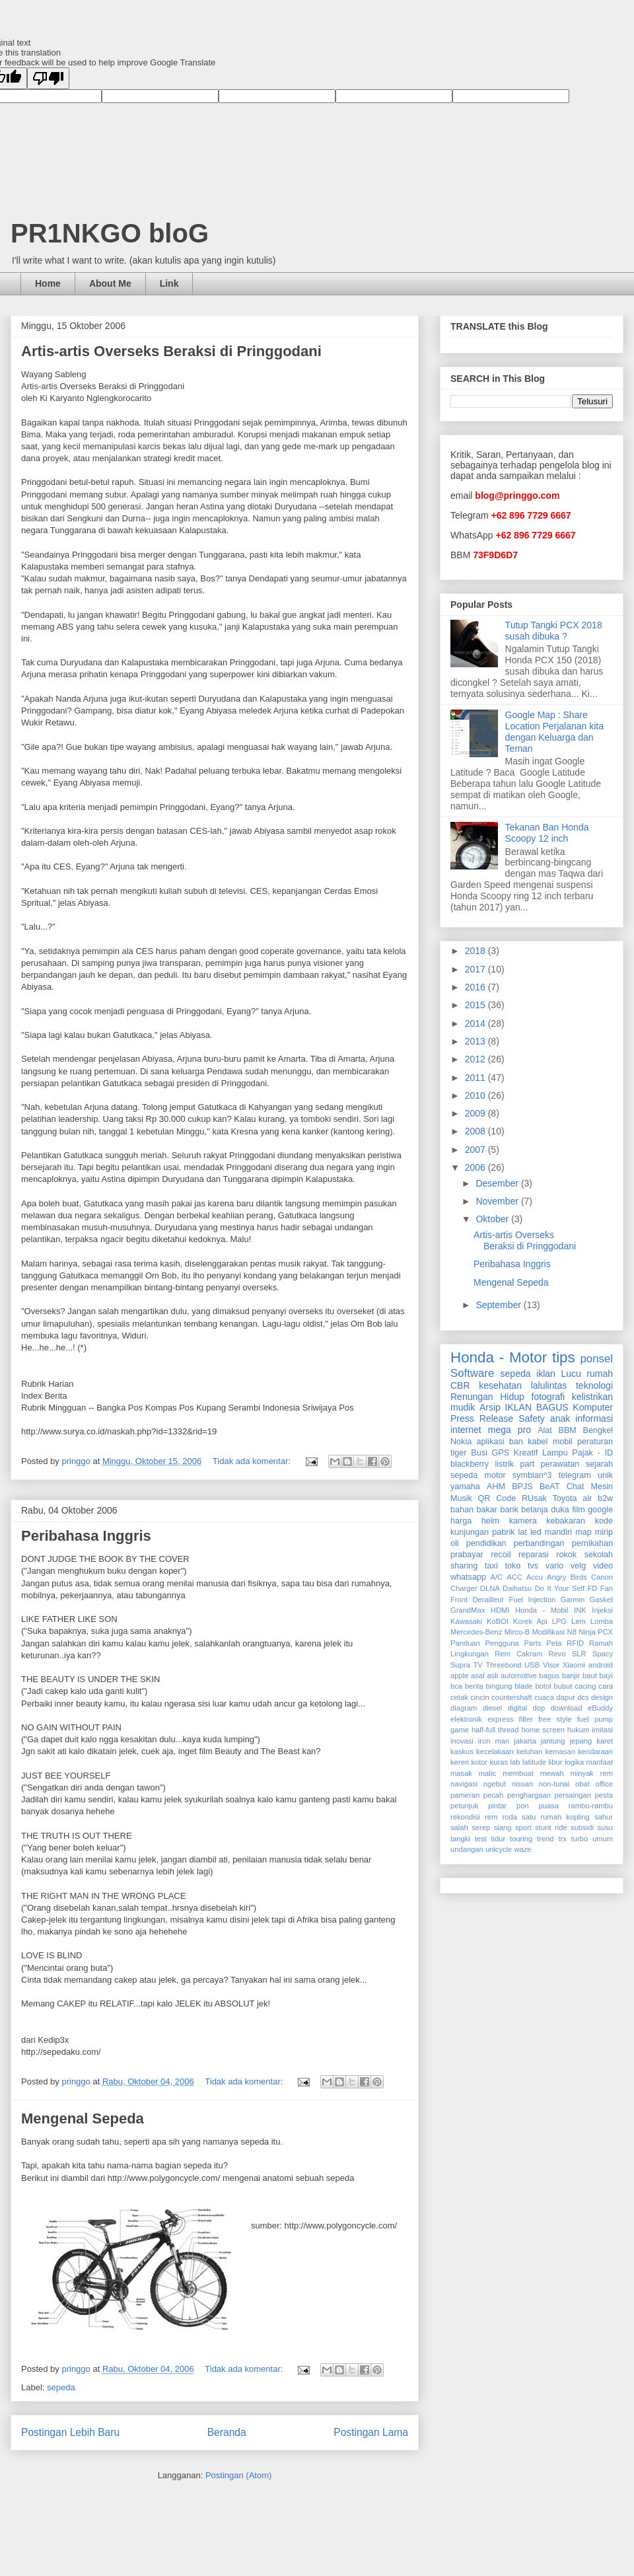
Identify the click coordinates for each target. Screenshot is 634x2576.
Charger (463, 1588)
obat (582, 1784)
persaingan (573, 1795)
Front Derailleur (477, 1599)
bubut (562, 1686)
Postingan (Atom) (238, 2475)
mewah (552, 1773)
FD (592, 1588)
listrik (504, 1464)
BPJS (522, 1486)
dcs (582, 1697)
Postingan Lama (371, 2432)
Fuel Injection (532, 1599)
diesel (492, 1708)
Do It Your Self (559, 1588)
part (527, 1464)
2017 (476, 969)
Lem (578, 1621)
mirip (604, 1532)
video (603, 1565)
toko (512, 1565)
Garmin (573, 1599)
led (536, 1532)
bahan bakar (473, 1509)
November (498, 1201)
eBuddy (600, 1708)
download (566, 1708)
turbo (579, 1839)
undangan (466, 1849)
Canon (602, 1577)
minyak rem (592, 1773)
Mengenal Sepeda (82, 2118)
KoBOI (498, 1621)
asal (478, 1675)
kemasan (560, 1751)
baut (589, 1675)
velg (578, 1565)
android (600, 1665)
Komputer (593, 1407)
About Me (110, 283)
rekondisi (465, 1817)
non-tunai (554, 1784)
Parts (532, 1643)
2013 (476, 1041)
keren (459, 1762)
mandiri (558, 1532)
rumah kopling (564, 1817)
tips (563, 1357)
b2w (605, 1498)
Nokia (461, 1441)
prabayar (466, 1554)
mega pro (509, 1429)
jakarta (525, 1741)
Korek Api (530, 1621)
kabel (537, 1441)
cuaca (544, 1697)
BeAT (550, 1486)
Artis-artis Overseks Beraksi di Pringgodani (171, 351)
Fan (606, 1588)
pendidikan (486, 1543)
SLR (579, 1654)
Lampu (555, 1452)
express (500, 1719)
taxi (491, 1565)
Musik (461, 1498)
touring (521, 1839)
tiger (458, 1452)
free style (555, 1719)
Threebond (503, 1665)
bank (509, 1509)
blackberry (469, 1464)
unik (605, 1475)
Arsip (490, 1407)
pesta (604, 1795)
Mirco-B (517, 1632)
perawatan (560, 1464)
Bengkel (598, 1430)
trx (562, 1839)
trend (545, 1839)
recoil (501, 1554)
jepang (581, 1741)
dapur (565, 1697)
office (604, 1784)
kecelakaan (495, 1751)
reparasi (533, 1554)
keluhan (529, 1751)
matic (488, 1773)
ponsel (597, 1358)
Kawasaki (466, 1621)
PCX (605, 1632)
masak (461, 1773)
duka (560, 1509)
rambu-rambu (591, 1806)
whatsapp (468, 1577)
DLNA (490, 1588)
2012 (476, 1059)
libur (555, 1762)
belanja (534, 1509)
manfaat (599, 1762)
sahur (603, 1817)
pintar (497, 1806)
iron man (493, 1741)
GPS (501, 1452)
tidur (498, 1839)
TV (478, 1665)
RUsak (534, 1498)
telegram (575, 1475)
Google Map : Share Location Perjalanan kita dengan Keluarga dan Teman (554, 731)
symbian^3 (532, 1475)
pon (522, 1806)
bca (456, 1686)
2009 (476, 1113)
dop (538, 1708)
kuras (499, 1762)
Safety (531, 1418)
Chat (575, 1486)
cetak (459, 1697)
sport (523, 1827)
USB (532, 1665)
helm (490, 1521)
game (459, 1730)
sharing (463, 1565)
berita (474, 1686)
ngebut (494, 1784)
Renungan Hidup (487, 1396)
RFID (575, 1643)
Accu (534, 1577)
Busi (479, 1452)
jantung (553, 1741)
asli (492, 1675)
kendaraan (595, 1751)
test (481, 1839)
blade (523, 1686)
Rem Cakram (518, 1654)
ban (516, 1441)
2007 (476, 1149)
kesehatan (500, 1385)
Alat (545, 1430)
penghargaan (529, 1795)
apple (459, 1675)
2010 (476, 1095)
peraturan (595, 1441)
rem (491, 1817)
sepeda (61, 2387)
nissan (522, 1784)
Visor (551, 1665)
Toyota (564, 1498)
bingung (499, 1686)
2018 (476, 950)
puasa (549, 1806)
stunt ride (551, 1827)
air (587, 1498)
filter (526, 1719)
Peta (553, 1643)
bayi (607, 1675)
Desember (498, 1183)
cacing (585, 1686)
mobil (563, 1441)
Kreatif (526, 1452)
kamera (523, 1521)
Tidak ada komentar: (253, 1461)
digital (517, 1708)
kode (604, 1521)
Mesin (601, 1486)
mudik (462, 1407)
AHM (496, 1486)
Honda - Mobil (542, 1610)
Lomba (601, 1621)
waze (522, 1849)
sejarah (599, 1464)
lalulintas (549, 1385)
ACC (514, 1577)
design (602, 1697)
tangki (460, 1839)
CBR (460, 1385)
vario (554, 1565)
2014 (476, 1023)
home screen (542, 1730)
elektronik (466, 1719)
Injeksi (602, 1610)
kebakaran (565, 1521)
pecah (493, 1795)
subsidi (582, 1827)
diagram (463, 1708)
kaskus (462, 1751)
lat (522, 1532)
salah (459, 1827)
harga (461, 1521)
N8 (572, 1632)
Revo (556, 1654)
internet (465, 1429)
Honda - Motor (498, 1357)
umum (602, 1839)
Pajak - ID (592, 1452)
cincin (479, 1697)
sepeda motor (478, 1475)
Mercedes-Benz (476, 1632)
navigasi (463, 1784)
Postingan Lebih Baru (70, 2432)
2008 (476, 1131)
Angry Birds (567, 1577)
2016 (476, 987)
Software (472, 1373)
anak (560, 1418)
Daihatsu (517, 1588)
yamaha (465, 1486)
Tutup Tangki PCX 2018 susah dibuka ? (553, 631)
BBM (568, 1430)
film (578, 1509)
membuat (518, 1773)
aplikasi (491, 1441)
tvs (533, 1565)
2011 (476, 1077)
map (583, 1532)
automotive (519, 1675)
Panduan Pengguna (484, 1643)
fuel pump (595, 1719)
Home (48, 283)
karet (604, 1741)
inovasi (462, 1741)
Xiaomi (574, 1665)
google (600, 1509)
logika (574, 1762)
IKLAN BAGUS (537, 1407)
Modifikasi (548, 1632)
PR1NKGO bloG (110, 233)
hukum (578, 1730)
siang (503, 1827)
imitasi (602, 1730)
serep (481, 1827)
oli (454, 1543)
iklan (545, 1373)
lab (515, 1762)
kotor (479, 1762)
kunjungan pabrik (482, 1532)
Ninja (587, 1632)
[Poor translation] (48, 78)
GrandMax (467, 1610)
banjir (571, 1675)
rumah (599, 1373)
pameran (464, 1795)
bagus (549, 1675)
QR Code (497, 1498)
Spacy (602, 1654)
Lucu (571, 1373)
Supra (460, 1665)
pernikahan (592, 1543)
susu (605, 1827)
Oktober (493, 1219)
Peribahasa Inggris (86, 1535)
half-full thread (495, 1730)
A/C (496, 1577)
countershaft (511, 1697)
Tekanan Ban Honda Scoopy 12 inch (547, 833)
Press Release (481, 1418)
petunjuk (464, 1806)
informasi (594, 1418)
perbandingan (539, 1543)
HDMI (500, 1610)
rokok (566, 1554)
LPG (559, 1621)
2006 (476, 1167)
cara (605, 1686)
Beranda (226, 2432)
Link (169, 283)
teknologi (594, 1385)
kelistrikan (592, 1396)
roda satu (519, 1817)
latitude (534, 1762)
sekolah (598, 1554)
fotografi (548, 1396)
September (499, 1305)
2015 (476, 1005)
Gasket (601, 1599)
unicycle (498, 1849)
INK (580, 1610)
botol (543, 1686)
